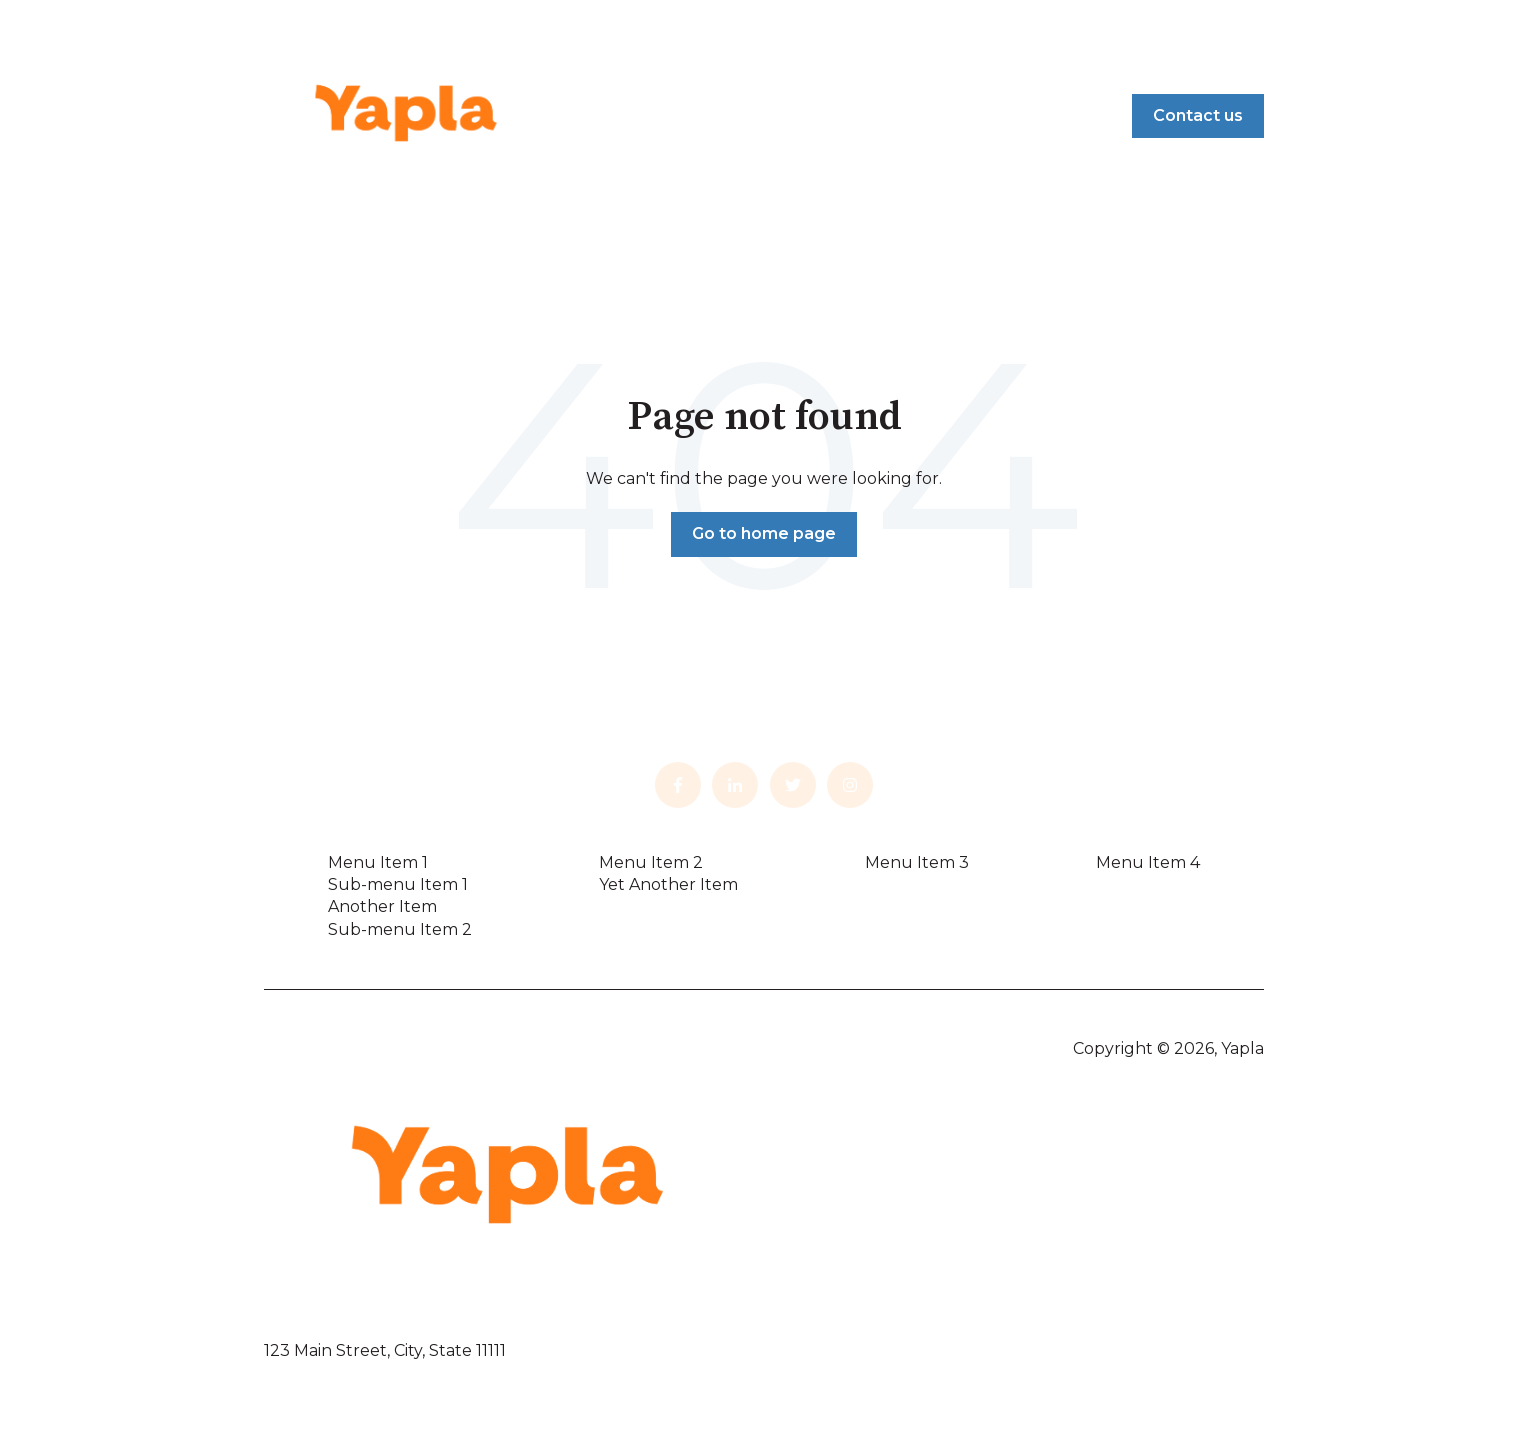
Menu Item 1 (378, 862)
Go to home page (764, 533)
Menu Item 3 (917, 862)
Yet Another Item (668, 884)
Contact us (1198, 115)
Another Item (382, 906)
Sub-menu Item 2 (400, 929)
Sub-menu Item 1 (398, 884)
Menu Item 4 (1148, 862)
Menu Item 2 (651, 862)
